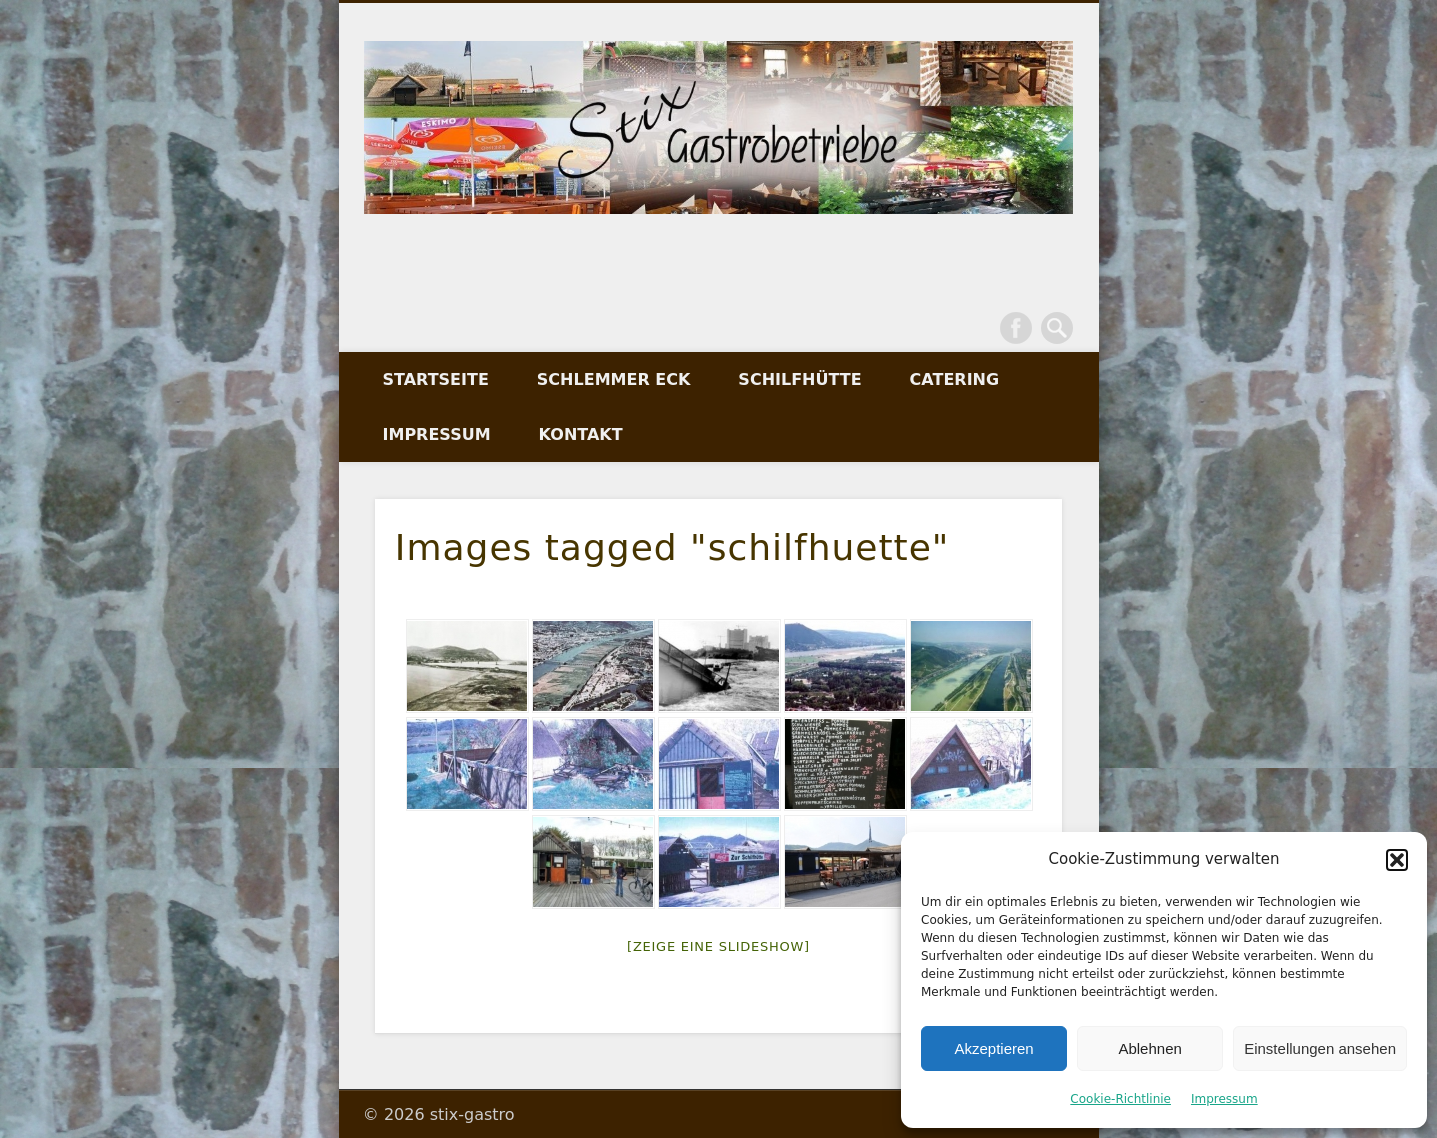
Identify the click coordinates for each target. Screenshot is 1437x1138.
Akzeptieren (993, 1048)
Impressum (1224, 1099)
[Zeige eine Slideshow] (718, 946)
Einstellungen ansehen (1320, 1048)
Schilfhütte (799, 379)
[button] (1397, 860)
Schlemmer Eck (614, 379)
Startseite (436, 379)
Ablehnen (1149, 1048)
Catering (955, 379)
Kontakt (581, 434)
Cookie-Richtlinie (1120, 1099)
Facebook (1016, 328)
